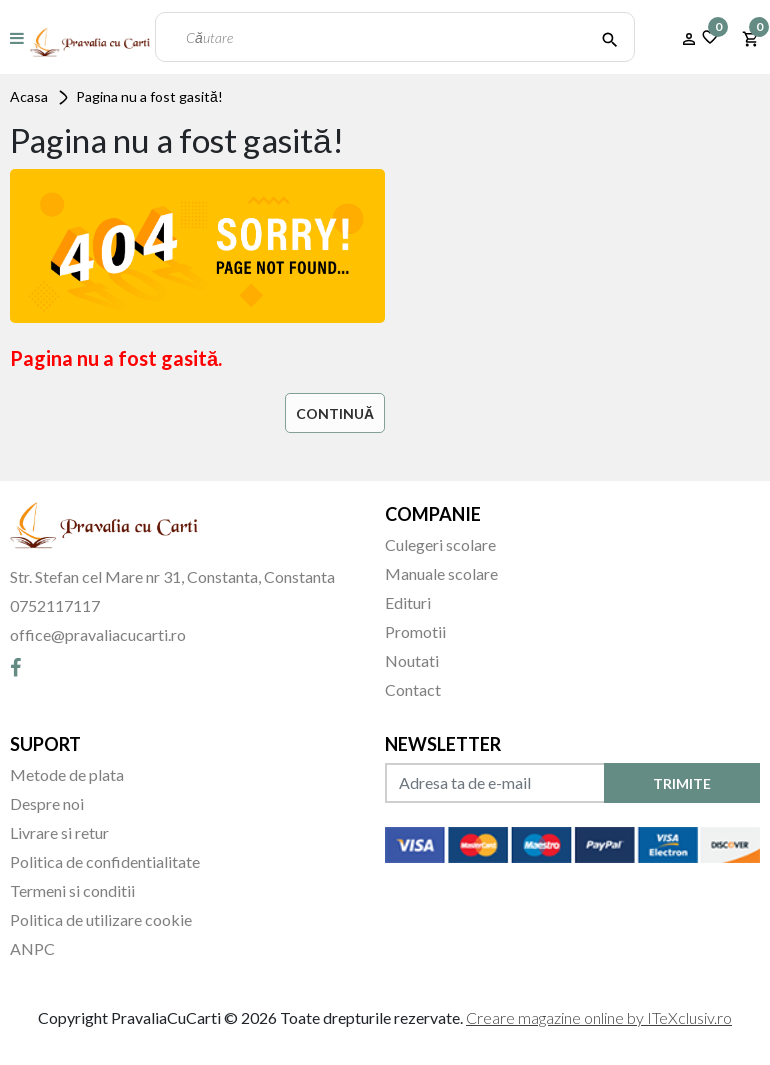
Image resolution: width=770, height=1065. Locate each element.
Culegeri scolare (440, 544)
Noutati (412, 660)
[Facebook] (15, 667)
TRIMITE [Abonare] (682, 783)
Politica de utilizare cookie (101, 919)
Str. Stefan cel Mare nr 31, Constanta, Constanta (172, 576)
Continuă (335, 413)
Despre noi (47, 803)
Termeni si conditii (72, 890)
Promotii (415, 631)
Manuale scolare (441, 573)
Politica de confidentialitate (105, 861)
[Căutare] (610, 37)
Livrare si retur (59, 832)
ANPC (32, 948)
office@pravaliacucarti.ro (98, 634)
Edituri (408, 602)
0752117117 (55, 605)
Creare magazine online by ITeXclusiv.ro (599, 1017)
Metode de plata (67, 774)
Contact (413, 689)
